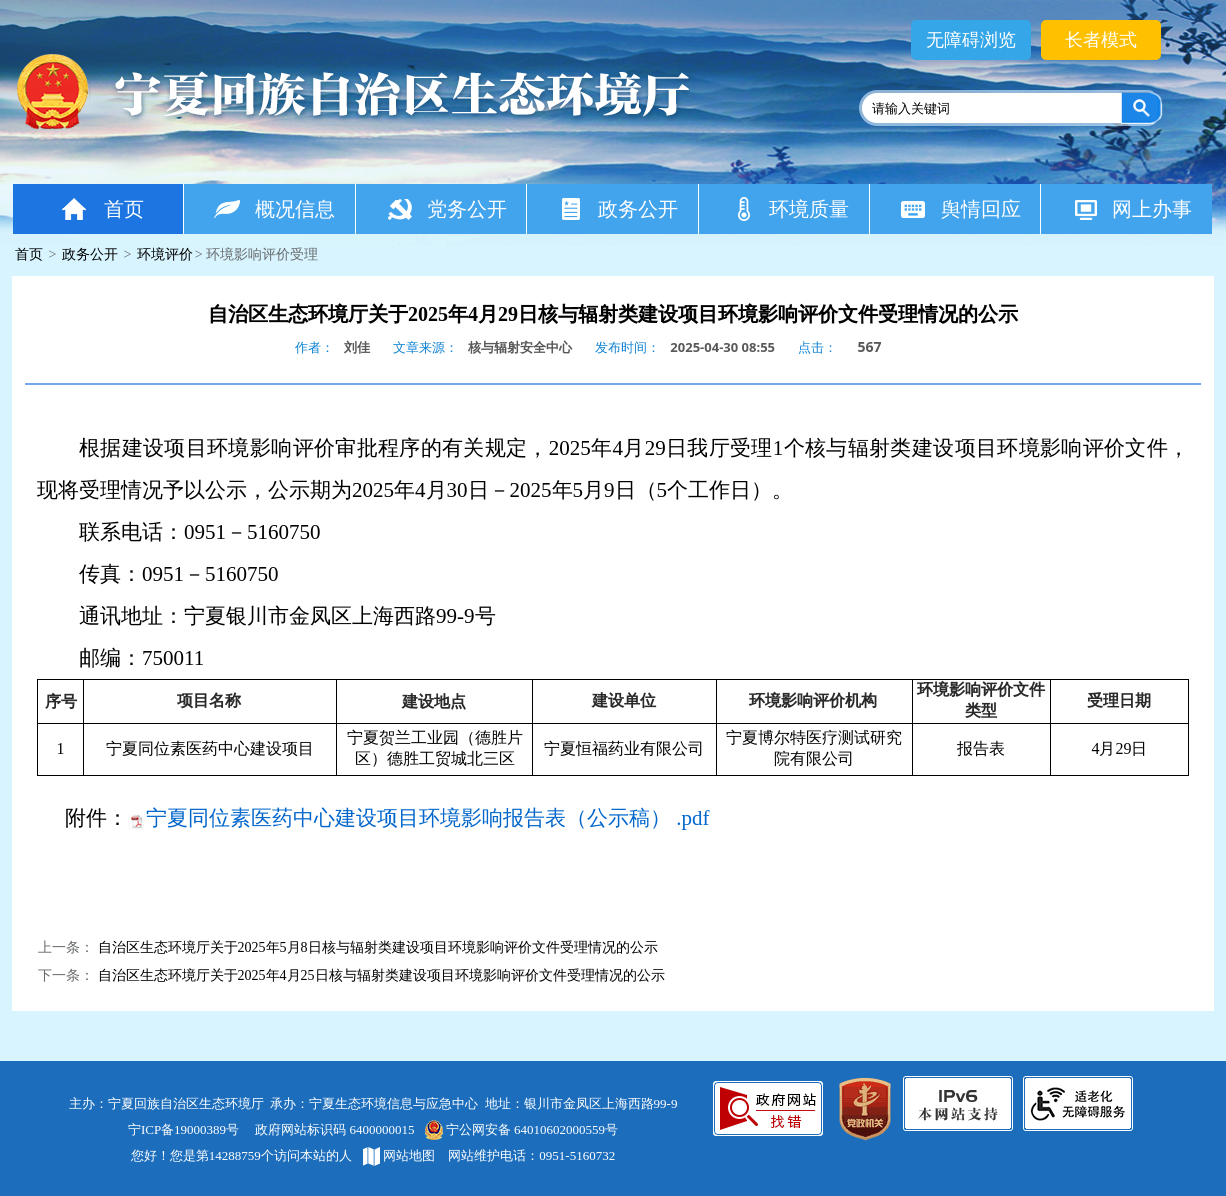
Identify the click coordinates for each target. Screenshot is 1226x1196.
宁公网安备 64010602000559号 (520, 1129)
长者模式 (1101, 40)
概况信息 (274, 208)
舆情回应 (960, 208)
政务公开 (617, 208)
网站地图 (399, 1155)
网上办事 (1131, 208)
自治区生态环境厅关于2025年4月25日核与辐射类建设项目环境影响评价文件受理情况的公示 (381, 975)
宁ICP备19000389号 (183, 1129)
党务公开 (446, 208)
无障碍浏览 (971, 40)
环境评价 (165, 254)
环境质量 (789, 208)
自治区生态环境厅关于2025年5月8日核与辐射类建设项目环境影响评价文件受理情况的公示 (378, 947)
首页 (101, 208)
